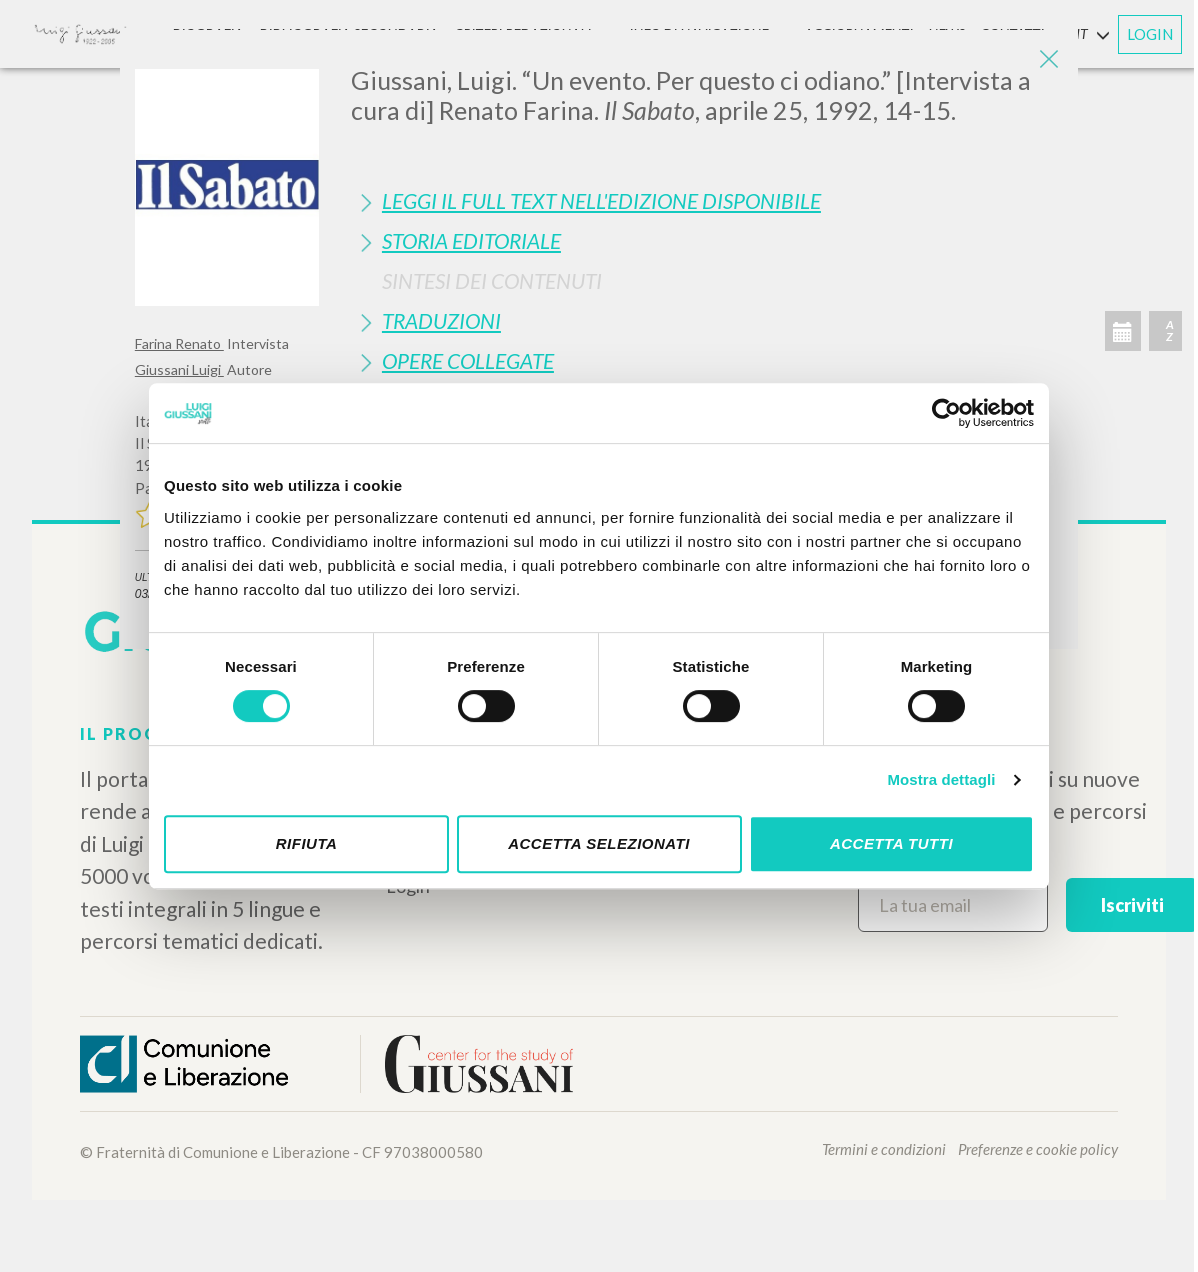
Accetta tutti (891, 843)
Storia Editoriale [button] (471, 240)
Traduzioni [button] (441, 320)
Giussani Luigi (179, 369)
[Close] (1048, 60)
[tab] (707, 200)
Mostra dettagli (941, 779)
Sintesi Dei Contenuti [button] (492, 280)
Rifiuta (307, 843)
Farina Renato (179, 343)
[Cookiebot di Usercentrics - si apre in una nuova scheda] (946, 413)
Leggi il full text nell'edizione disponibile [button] (601, 200)
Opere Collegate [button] (468, 360)
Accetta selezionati (599, 843)
